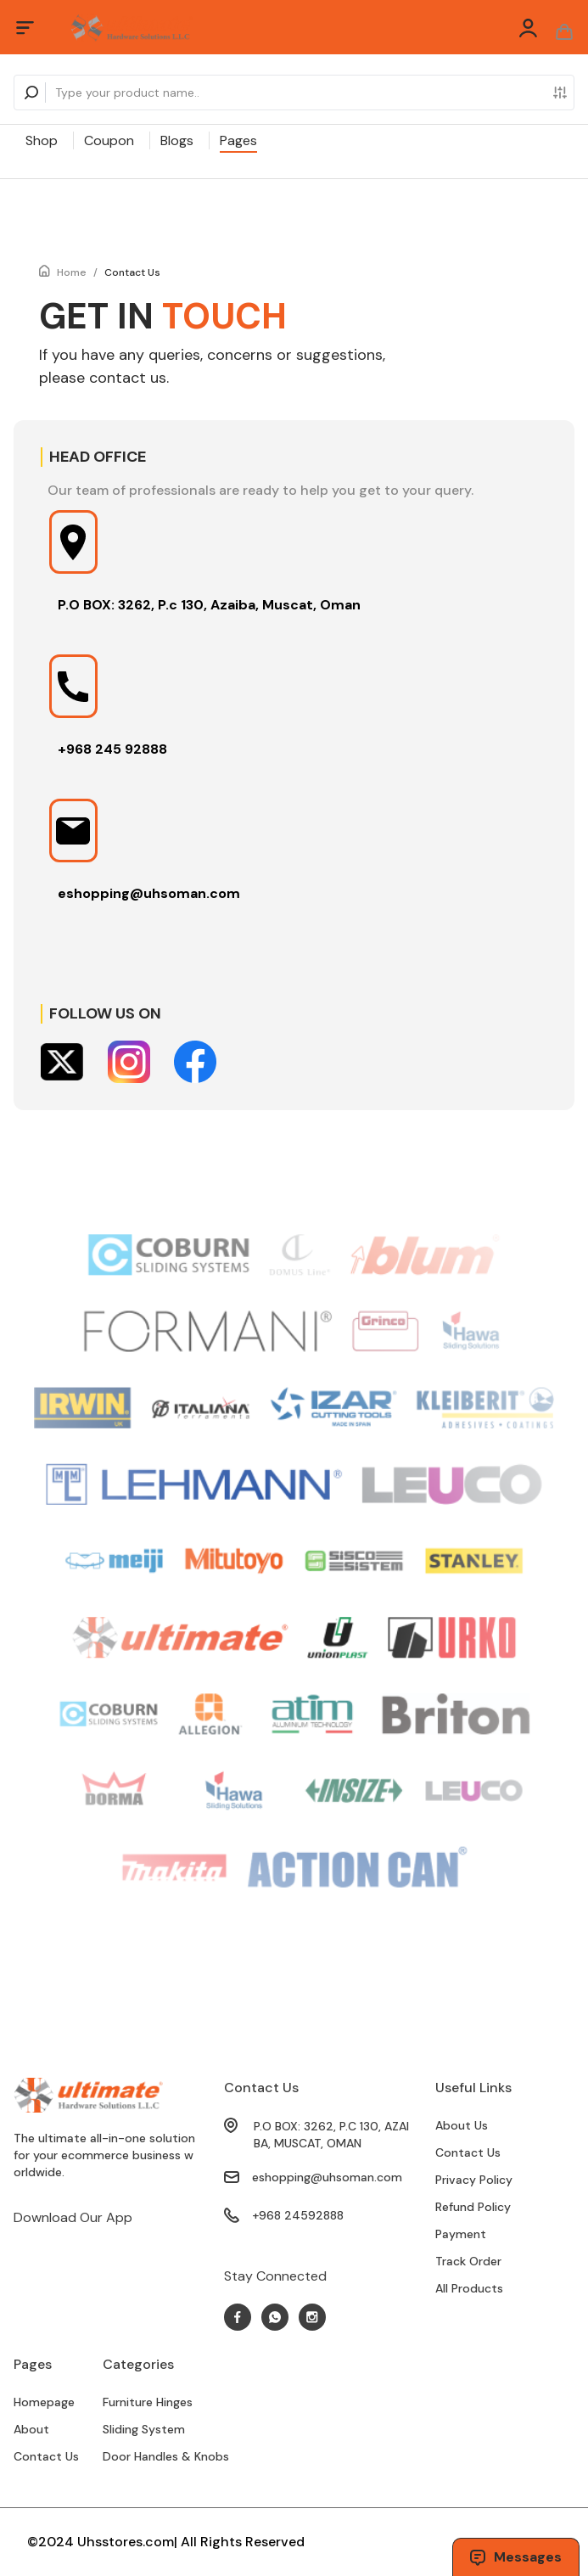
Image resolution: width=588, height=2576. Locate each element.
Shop (41, 140)
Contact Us (132, 272)
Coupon (109, 140)
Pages (238, 140)
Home (72, 272)
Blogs (176, 140)
